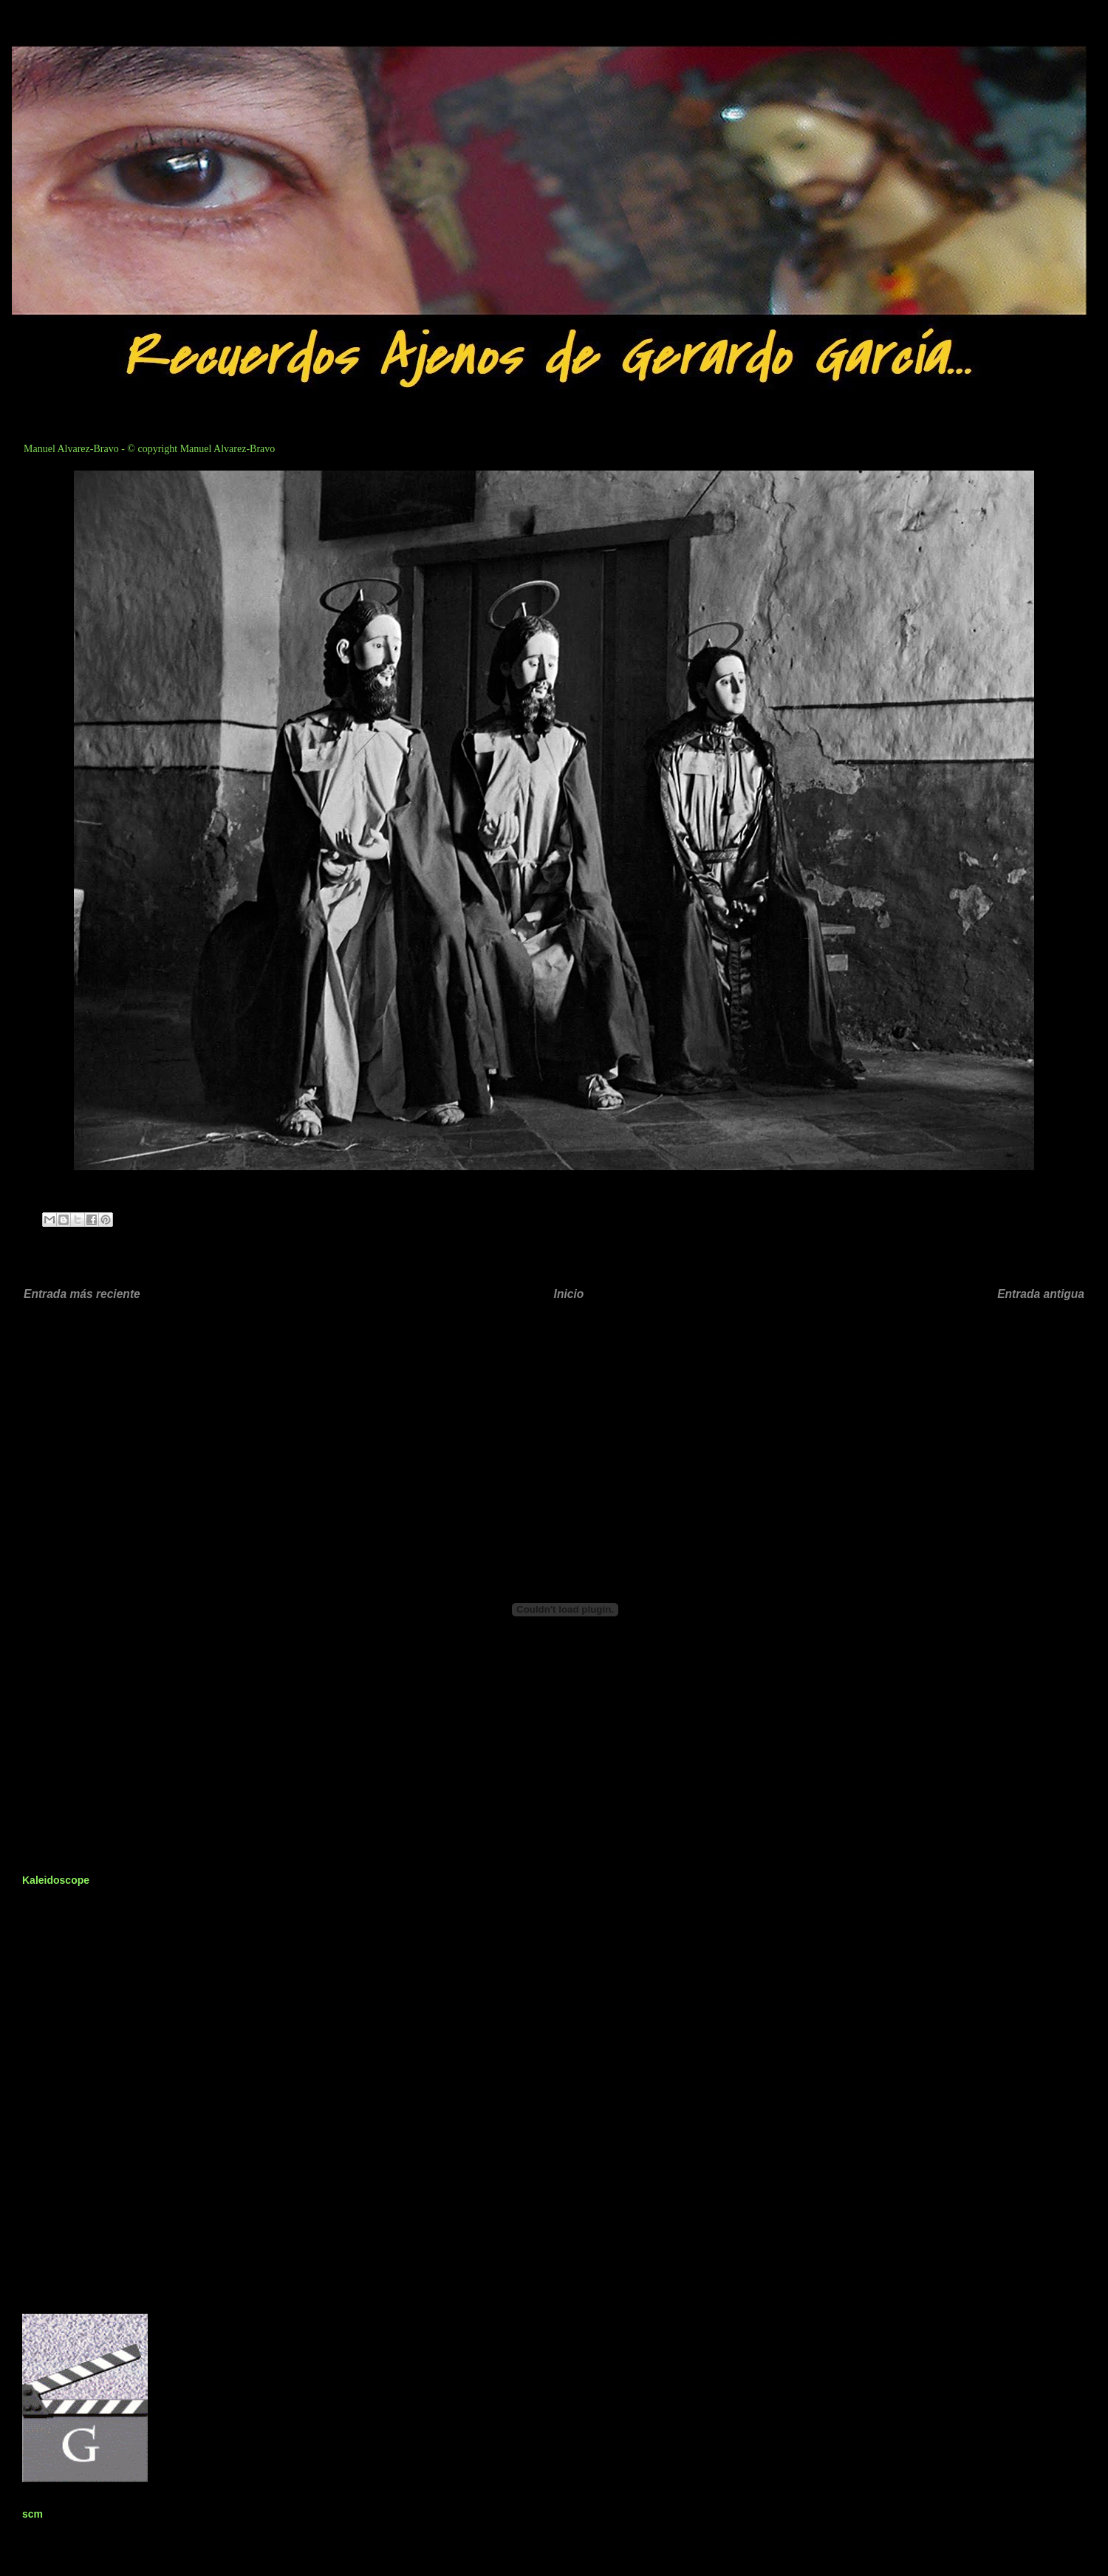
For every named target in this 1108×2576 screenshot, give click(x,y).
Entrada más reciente (82, 1294)
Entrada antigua (1040, 1294)
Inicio (569, 1294)
